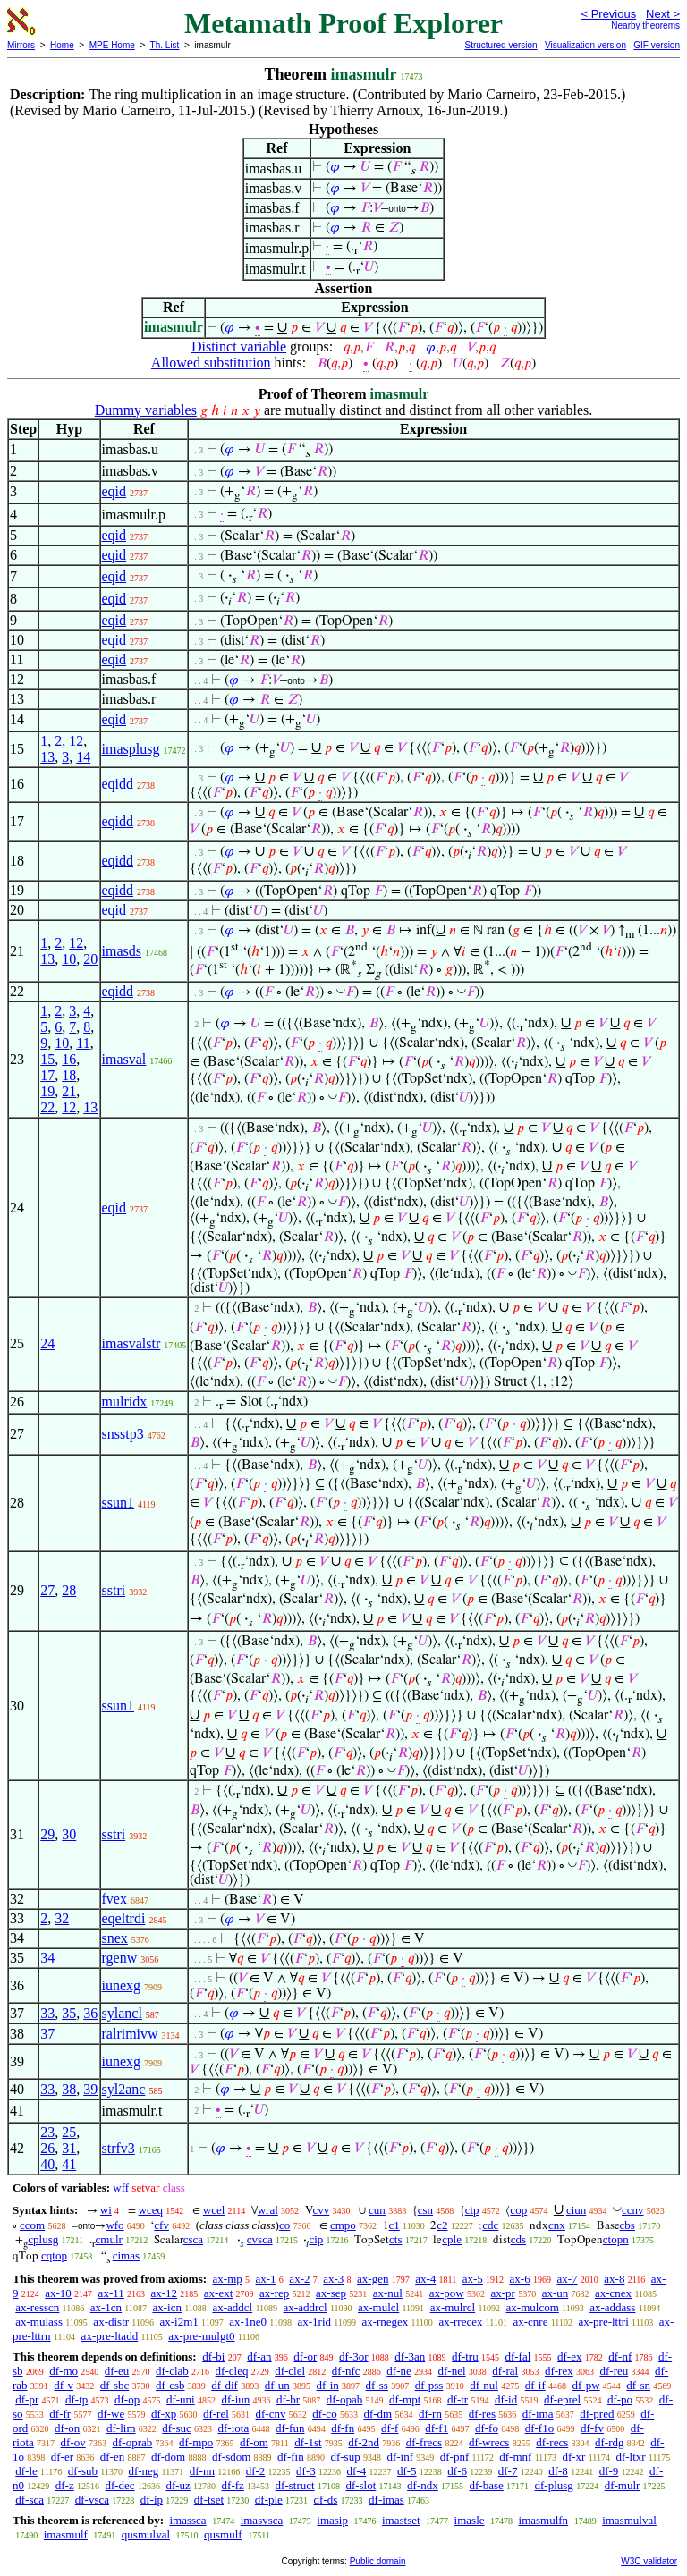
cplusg (43, 2239)
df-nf (620, 2356)
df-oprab (133, 2442)
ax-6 (520, 2278)
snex (115, 1938)
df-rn (430, 2413)
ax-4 (425, 2278)
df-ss (377, 2385)
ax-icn (167, 2307)
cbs (627, 2225)
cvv (321, 2210)
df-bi (213, 2356)
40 (47, 2164)
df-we (111, 2413)
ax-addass (612, 2307)
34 (47, 1957)
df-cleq (232, 2371)
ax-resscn (37, 2307)
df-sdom (231, 2456)
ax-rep (274, 2293)
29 (47, 1834)
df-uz (177, 2485)
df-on (67, 2428)
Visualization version (585, 45)
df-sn (638, 2385)
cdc (490, 2225)
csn (425, 2210)
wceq (151, 2210)
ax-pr (502, 2293)
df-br (288, 2399)
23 (47, 2132)
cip (316, 2239)
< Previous (608, 14)
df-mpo (196, 2442)
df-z (64, 2485)
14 (83, 756)
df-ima (538, 2413)
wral (268, 2210)
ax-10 (58, 2293)
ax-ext (218, 2293)
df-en (112, 2456)
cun (377, 2210)
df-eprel (562, 2399)
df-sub (83, 2471)
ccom (32, 2225)
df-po (619, 2399)
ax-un (555, 2293)
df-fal (517, 2356)
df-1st (307, 2442)
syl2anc (124, 2089)
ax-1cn (106, 2307)
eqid (114, 491)
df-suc (176, 2428)
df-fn (342, 2428)
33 (47, 2013)
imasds (121, 951)
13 (47, 756)
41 (69, 2164)
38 (69, 2089)
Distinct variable (238, 346)
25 (69, 2132)
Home (62, 45)
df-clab (172, 2371)
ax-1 (266, 2278)
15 (47, 1059)
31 (69, 2148)
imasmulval (629, 2520)
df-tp (76, 2399)
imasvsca (262, 2520)
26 (47, 2148)
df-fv (592, 2428)
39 (90, 2089)
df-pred (597, 2413)
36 (90, 2013)
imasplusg (131, 748)
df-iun (235, 2399)
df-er (62, 2456)
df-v (63, 2385)
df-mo (63, 2371)
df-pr (26, 2399)
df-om (254, 2442)
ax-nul (388, 2293)
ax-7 (566, 2278)
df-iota (234, 2428)
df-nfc (346, 2371)
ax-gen (372, 2278)
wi (106, 2210)
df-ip (151, 2499)
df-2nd (363, 2442)
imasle (469, 2520)
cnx (556, 2225)
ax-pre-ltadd (110, 2336)
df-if (535, 2385)
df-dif (224, 2385)
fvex (114, 1898)
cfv (161, 2225)
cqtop (54, 2255)
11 (82, 1043)
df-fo (486, 2428)
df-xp (163, 2413)
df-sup (345, 2456)
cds (518, 2239)
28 (69, 1590)
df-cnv (271, 2413)
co (284, 2225)
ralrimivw (130, 2033)
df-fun (290, 2428)
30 (69, 1834)
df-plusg (554, 2485)
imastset (401, 2520)
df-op (127, 2399)
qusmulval (146, 2534)
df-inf (399, 2456)
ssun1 (118, 1502)
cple (452, 2239)
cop (518, 2210)
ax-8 (614, 2278)
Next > (663, 14)
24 (47, 1343)
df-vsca (92, 2499)
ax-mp (227, 2278)
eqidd (118, 783)
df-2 (256, 2471)
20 (90, 959)
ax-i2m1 (178, 2321)
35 (69, 2013)
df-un (277, 2385)
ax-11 (111, 2293)
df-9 (609, 2471)
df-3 (306, 2471)
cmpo (343, 2225)
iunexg (121, 1985)
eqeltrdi (124, 1918)
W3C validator (649, 2561)
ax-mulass (39, 2321)
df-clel (290, 2371)
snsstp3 (123, 1433)
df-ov (73, 2442)
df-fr (60, 2413)
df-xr (573, 2456)
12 (76, 740)
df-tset (209, 2499)
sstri (114, 1590)
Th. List (165, 45)
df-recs (552, 2442)
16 (69, 1059)
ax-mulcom (532, 2307)
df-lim (121, 2428)
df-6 (457, 2471)
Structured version (500, 45)
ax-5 (472, 2278)
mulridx (125, 1401)
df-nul (484, 2385)
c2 (442, 2225)
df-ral (505, 2371)
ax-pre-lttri (603, 2321)
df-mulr (622, 2485)
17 (47, 1075)
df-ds (326, 2499)
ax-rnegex (384, 2321)
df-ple (269, 2499)
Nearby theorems (645, 25)
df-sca (29, 2499)
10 (69, 959)
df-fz (233, 2485)
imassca (187, 2520)
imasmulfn (544, 2520)
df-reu (613, 2371)
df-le (26, 2471)
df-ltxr (630, 2456)
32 (62, 1918)
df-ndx (422, 2485)
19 (47, 1091)
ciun (576, 2210)
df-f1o (540, 2428)
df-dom (168, 2456)
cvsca (260, 2239)
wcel (214, 2210)
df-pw (586, 2385)
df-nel (452, 2371)
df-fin (290, 2456)
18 (69, 1075)
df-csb (170, 2385)
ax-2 (299, 2278)
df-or (305, 2356)
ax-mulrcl (453, 2307)
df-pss (429, 2385)
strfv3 (118, 2148)
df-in (328, 2385)
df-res (482, 2413)
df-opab (344, 2399)
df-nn (202, 2471)
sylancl (122, 2013)
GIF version (656, 45)
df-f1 (436, 2428)
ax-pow (446, 2293)
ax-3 (333, 2278)
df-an (259, 2356)
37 (47, 2033)
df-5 (407, 2471)
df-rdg (609, 2442)
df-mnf (515, 2456)
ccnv (633, 2210)
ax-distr (111, 2321)
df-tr (457, 2399)
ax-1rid (314, 2321)
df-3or (354, 2356)
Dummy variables (146, 410)
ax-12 (163, 2293)
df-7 (508, 2471)
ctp (472, 2210)
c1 (394, 2225)
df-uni (180, 2399)
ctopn (616, 2239)
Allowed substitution (211, 362)
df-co (324, 2413)
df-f (390, 2428)
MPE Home (112, 45)
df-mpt (404, 2399)
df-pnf (455, 2456)
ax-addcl (232, 2307)
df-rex (559, 2371)
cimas (126, 2255)
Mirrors (21, 45)
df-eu (117, 2371)
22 (47, 1107)
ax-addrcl (305, 2307)
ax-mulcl (378, 2307)
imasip (332, 2520)
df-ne (398, 2371)
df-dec (119, 2485)
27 (47, 1590)
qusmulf (223, 2534)
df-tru (465, 2356)
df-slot (360, 2485)
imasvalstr (131, 1343)
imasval (124, 1059)
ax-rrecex (460, 2321)
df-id (506, 2399)
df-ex (569, 2356)
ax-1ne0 (248, 2321)
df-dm (377, 2413)
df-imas (386, 2499)
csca (193, 2239)
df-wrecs (489, 2442)
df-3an (409, 2356)
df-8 (558, 2471)
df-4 (357, 2471)
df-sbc (115, 2385)
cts (395, 2239)
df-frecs (424, 2442)
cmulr (109, 2239)
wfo (114, 2225)
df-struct (295, 2485)
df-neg (143, 2471)
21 (69, 1091)
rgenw (120, 1957)
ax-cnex (613, 2293)
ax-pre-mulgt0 (201, 2336)
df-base (487, 2485)
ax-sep (331, 2293)
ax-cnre (530, 2321)
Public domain (378, 2561)
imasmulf (66, 2534)
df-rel (216, 2413)
